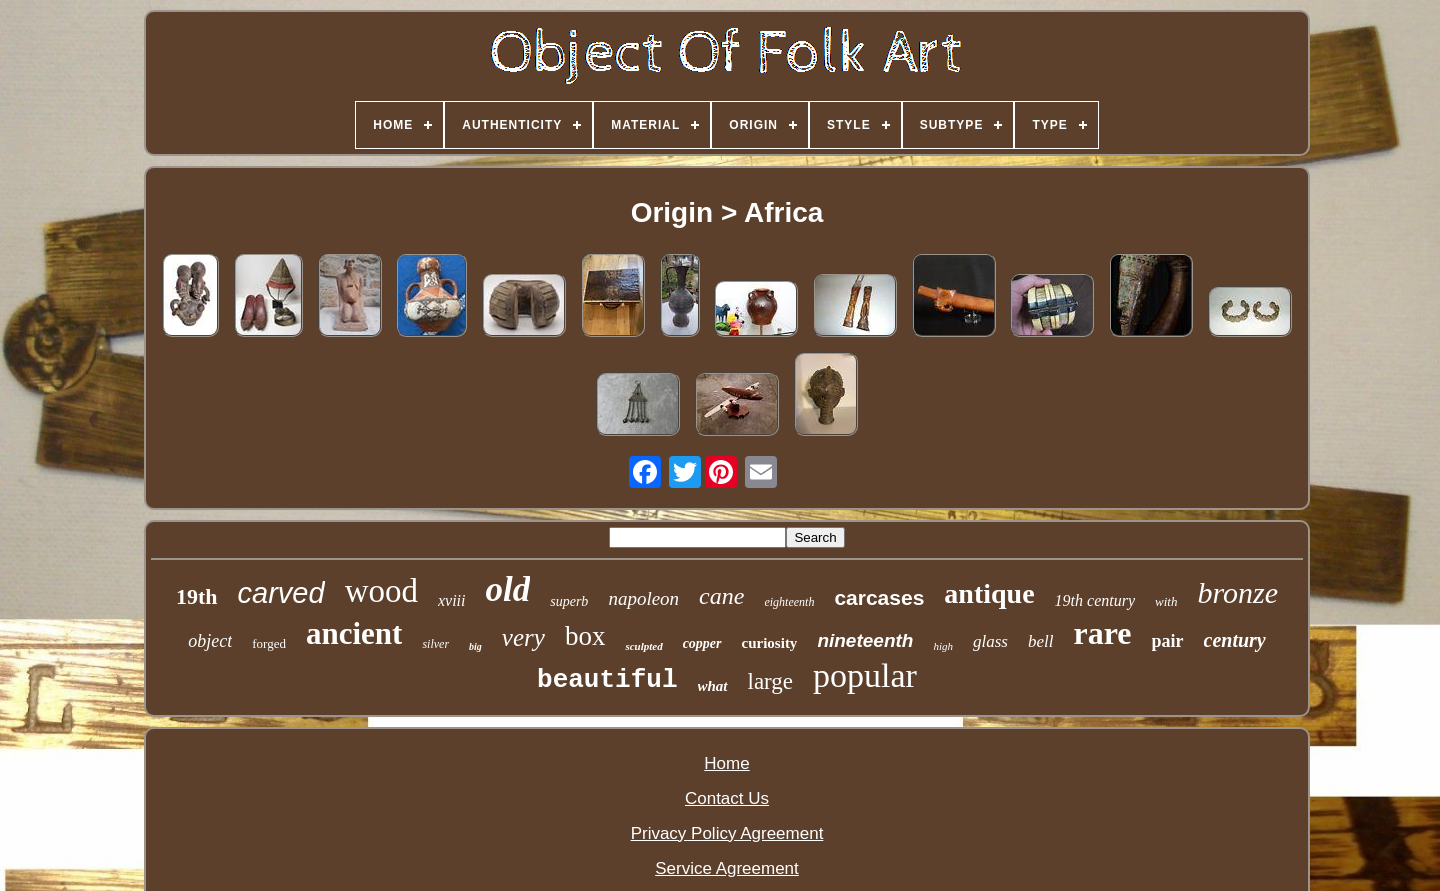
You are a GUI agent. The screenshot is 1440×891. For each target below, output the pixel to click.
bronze (1237, 592)
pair (1168, 641)
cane (721, 596)
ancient (354, 633)
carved (281, 593)
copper (702, 643)
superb (569, 601)
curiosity (770, 643)
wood (381, 591)
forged (269, 643)
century (1235, 640)
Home (726, 763)
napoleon (643, 598)
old (508, 589)
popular (865, 675)
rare (1102, 633)
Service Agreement (727, 868)
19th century (1095, 600)
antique (989, 593)
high (943, 646)
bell (1041, 641)
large (771, 681)
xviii (452, 600)
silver (435, 644)
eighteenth (789, 602)
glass (990, 641)
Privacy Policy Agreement (727, 833)
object (210, 641)
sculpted (643, 646)
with (1166, 601)
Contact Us (727, 798)
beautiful (607, 680)
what (713, 686)
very (523, 637)
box (585, 636)
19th (197, 596)
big (475, 646)
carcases (879, 597)
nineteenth (865, 640)
